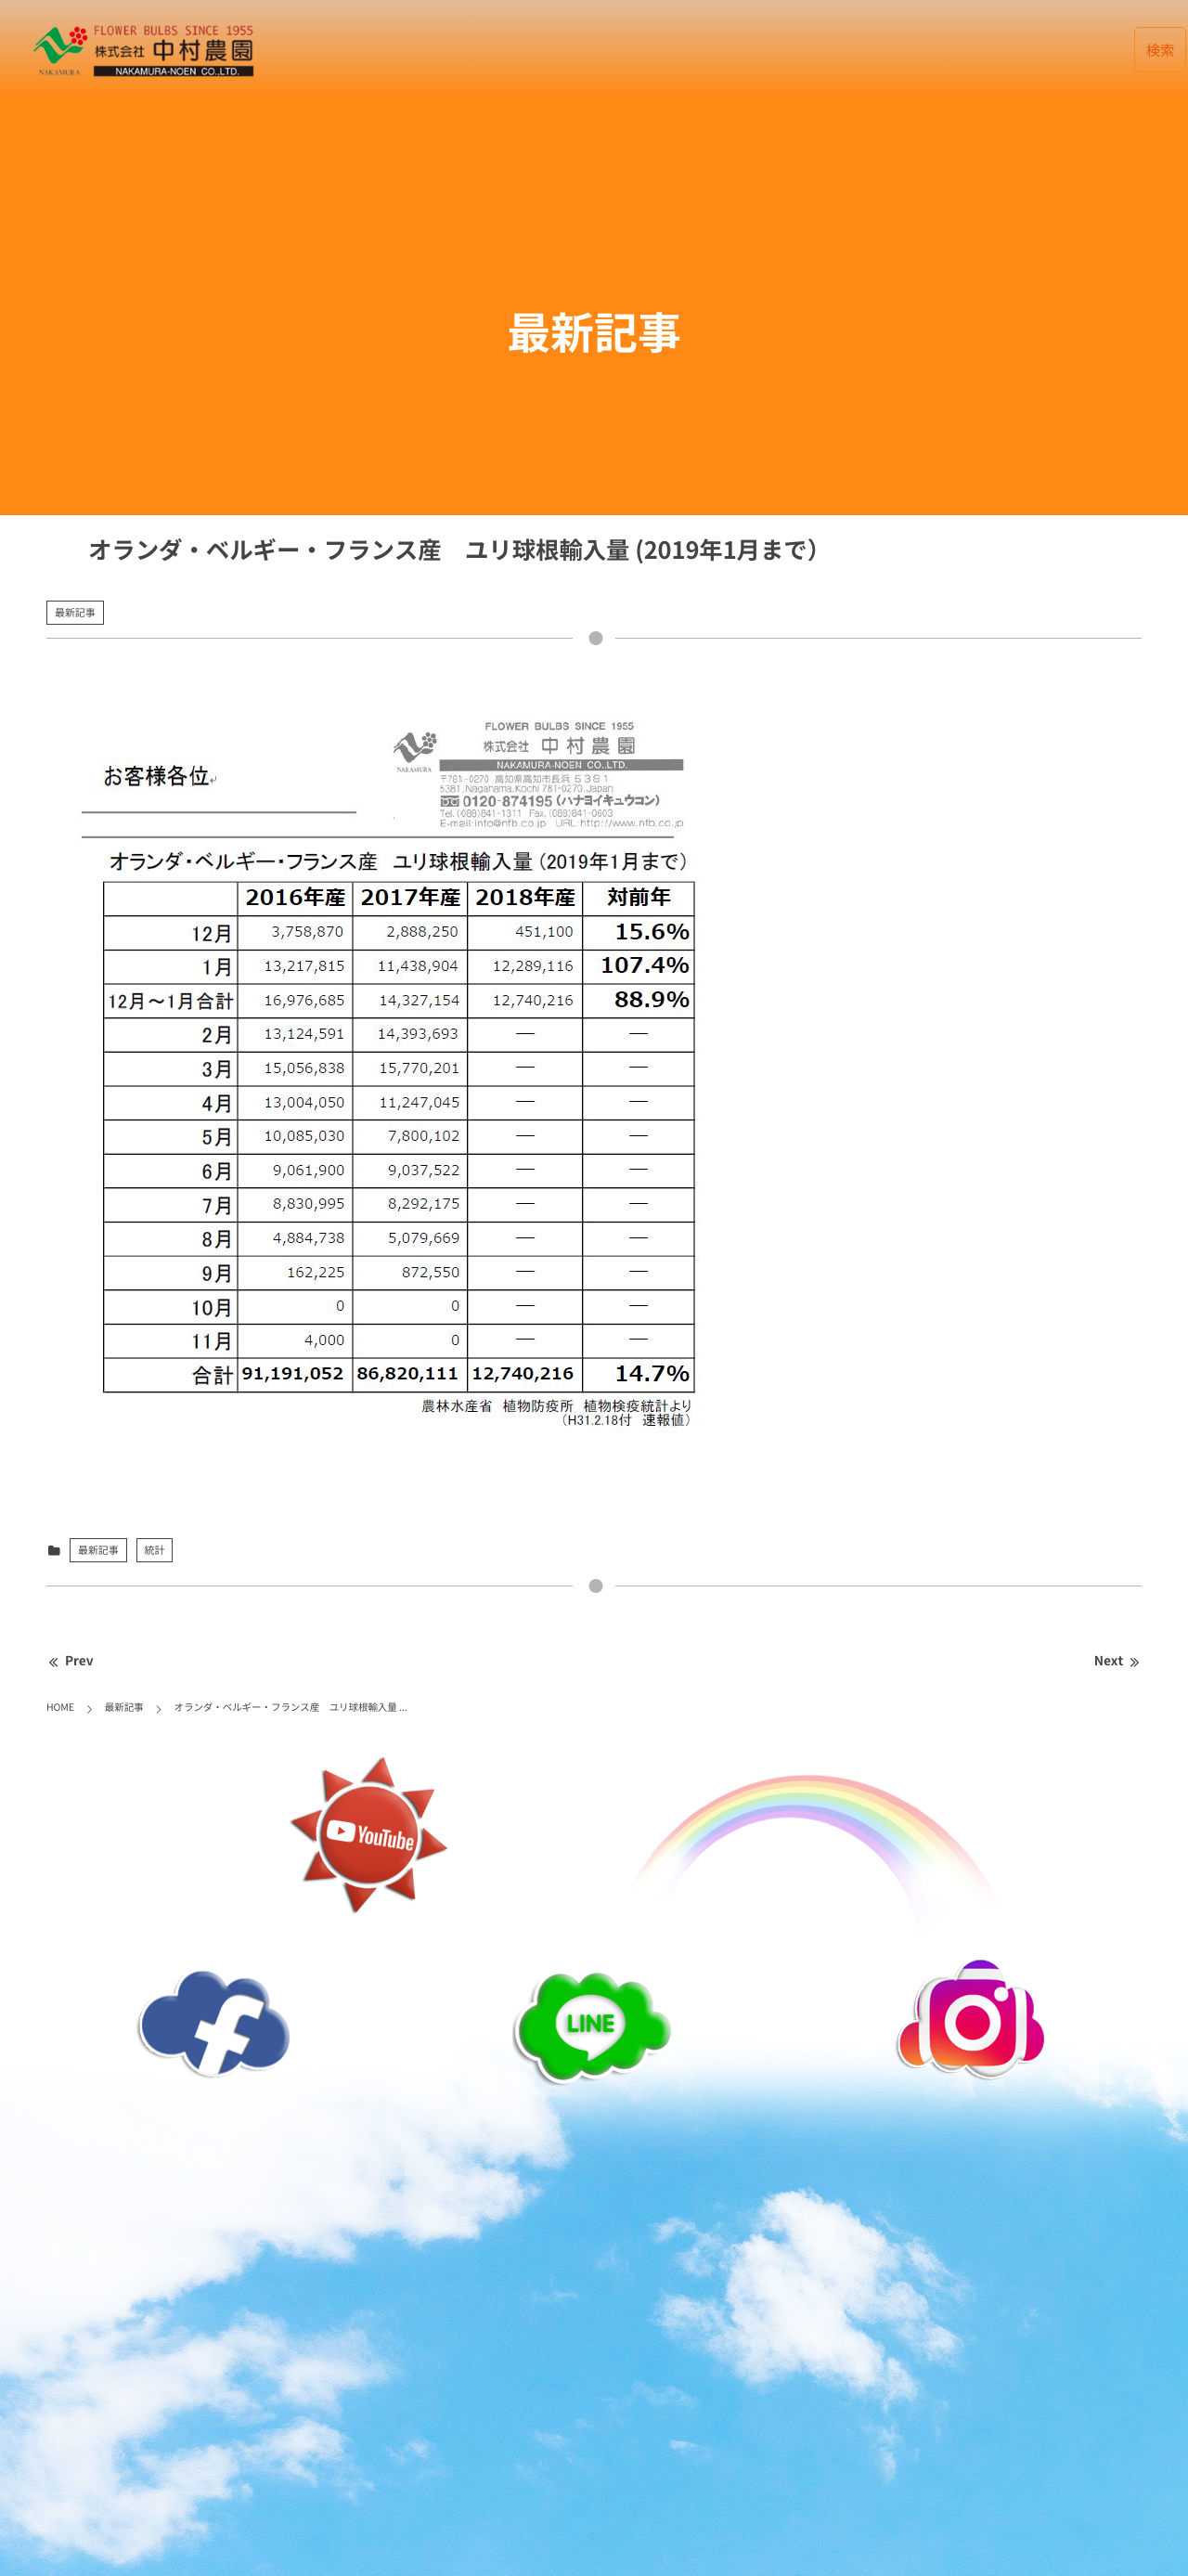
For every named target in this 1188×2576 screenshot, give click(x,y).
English (1077, 49)
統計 (155, 1550)
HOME (493, 49)
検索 (1160, 49)
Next (1118, 1660)
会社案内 (780, 49)
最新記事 (574, 49)
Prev (70, 1660)
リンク (993, 49)
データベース (677, 49)
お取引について (891, 49)
